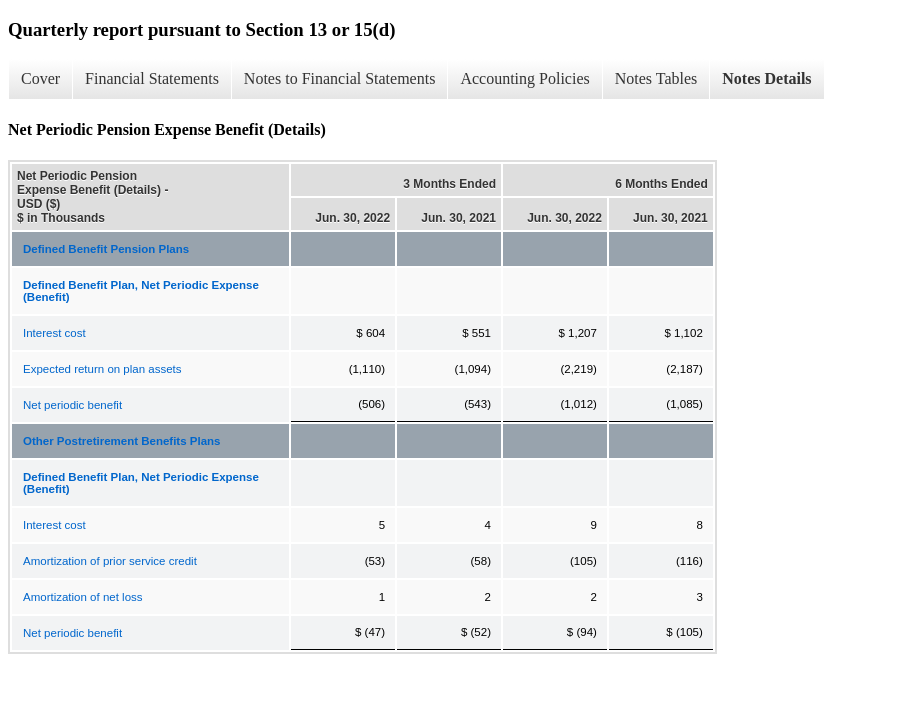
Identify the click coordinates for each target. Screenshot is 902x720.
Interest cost (54, 333)
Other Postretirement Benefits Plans (121, 441)
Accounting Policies (524, 78)
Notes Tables (656, 78)
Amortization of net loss (83, 597)
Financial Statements (152, 78)
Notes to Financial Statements (340, 78)
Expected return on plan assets (102, 369)
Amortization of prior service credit (110, 561)
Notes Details (766, 78)
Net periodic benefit (72, 405)
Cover (40, 78)
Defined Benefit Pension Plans (106, 249)
